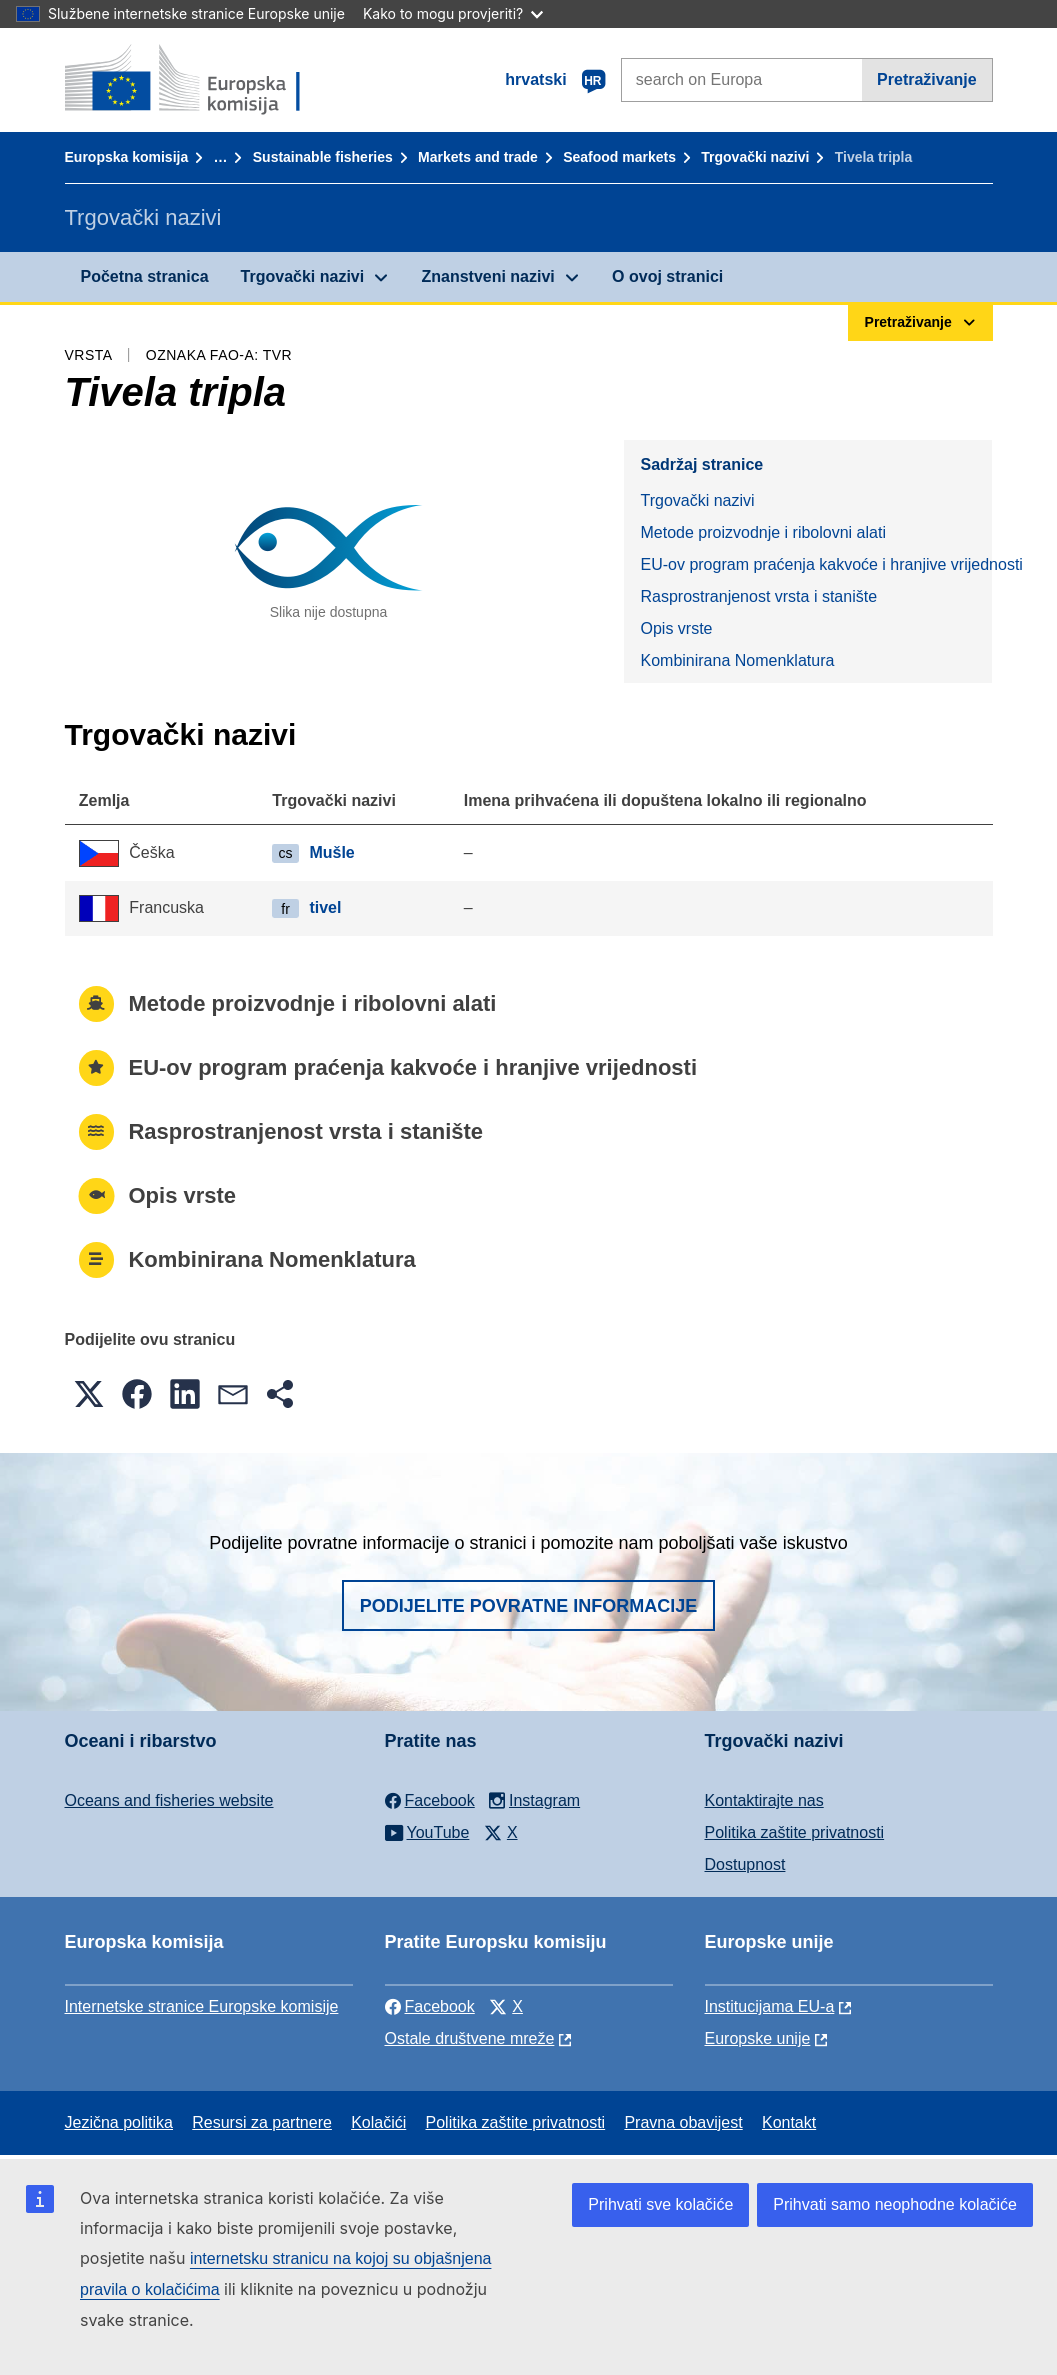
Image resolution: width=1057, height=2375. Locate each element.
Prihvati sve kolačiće (660, 2204)
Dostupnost (745, 1864)
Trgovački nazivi (755, 157)
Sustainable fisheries (323, 157)
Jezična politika (119, 2122)
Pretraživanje (927, 79)
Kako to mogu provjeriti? (453, 13)
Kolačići (378, 2122)
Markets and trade (478, 157)
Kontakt (789, 2122)
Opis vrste (676, 628)
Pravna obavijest (683, 2122)
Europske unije (758, 2038)
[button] (89, 1394)
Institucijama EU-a (770, 2006)
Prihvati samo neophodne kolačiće (895, 2204)
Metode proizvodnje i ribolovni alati (762, 532)
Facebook (430, 2006)
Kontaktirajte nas (764, 1800)
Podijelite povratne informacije (529, 1606)
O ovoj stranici (667, 276)
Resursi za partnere (262, 2122)
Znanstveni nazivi (487, 276)
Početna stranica (145, 276)
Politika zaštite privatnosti (795, 1832)
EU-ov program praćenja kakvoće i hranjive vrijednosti (816, 564)
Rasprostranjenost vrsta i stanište (758, 596)
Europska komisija (127, 157)
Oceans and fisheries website (169, 1800)
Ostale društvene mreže (470, 2038)
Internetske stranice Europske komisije (202, 2006)
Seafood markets (619, 157)
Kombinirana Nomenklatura (737, 660)
